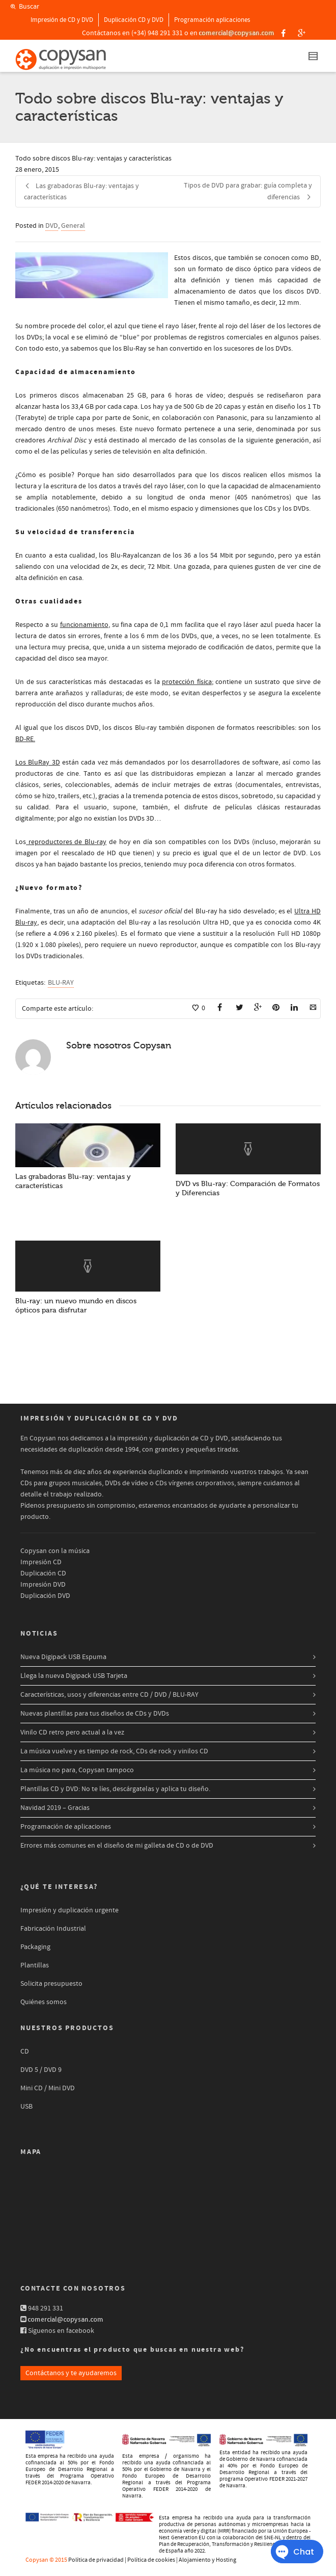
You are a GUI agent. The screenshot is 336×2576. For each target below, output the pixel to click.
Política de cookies (151, 2560)
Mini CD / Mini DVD (47, 2088)
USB (26, 2106)
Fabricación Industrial (53, 1928)
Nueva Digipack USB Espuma (63, 1657)
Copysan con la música (55, 1551)
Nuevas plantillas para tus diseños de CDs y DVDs (94, 1713)
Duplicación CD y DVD (133, 20)
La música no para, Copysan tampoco (77, 1770)
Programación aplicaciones (212, 20)
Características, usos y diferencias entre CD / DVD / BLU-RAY (109, 1694)
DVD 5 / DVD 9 (41, 2069)
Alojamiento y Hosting (207, 2560)
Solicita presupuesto (51, 1983)
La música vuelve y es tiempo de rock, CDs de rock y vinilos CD (114, 1751)
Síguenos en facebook (61, 2330)
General (73, 225)
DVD (51, 225)
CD (24, 2051)
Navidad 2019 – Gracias (55, 1807)
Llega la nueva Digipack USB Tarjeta (73, 1675)
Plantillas (34, 1965)
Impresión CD (41, 1562)
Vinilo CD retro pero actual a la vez (72, 1732)
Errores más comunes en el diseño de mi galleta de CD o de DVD (116, 1845)
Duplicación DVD (45, 1595)
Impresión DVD (43, 1584)
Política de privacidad (96, 2560)
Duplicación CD (43, 1573)
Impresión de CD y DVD (62, 20)
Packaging (35, 1947)
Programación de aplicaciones (65, 1826)
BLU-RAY (61, 982)
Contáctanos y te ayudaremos (71, 2373)
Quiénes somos (43, 2002)
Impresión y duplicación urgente (69, 1910)
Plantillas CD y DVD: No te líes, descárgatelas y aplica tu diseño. (115, 1789)
